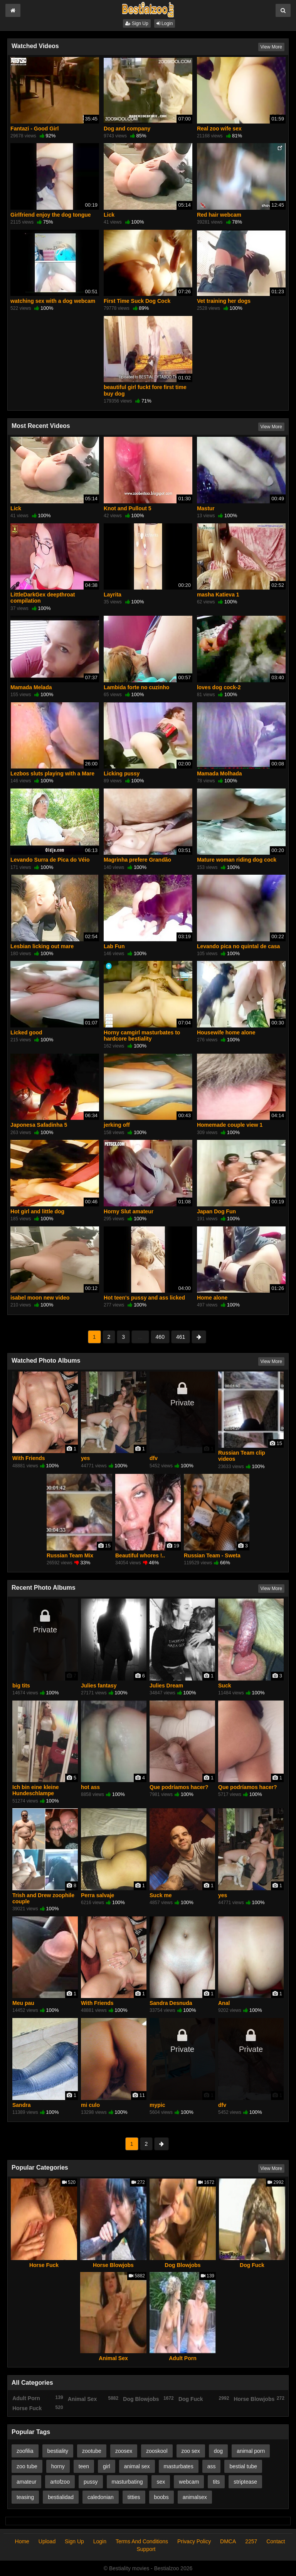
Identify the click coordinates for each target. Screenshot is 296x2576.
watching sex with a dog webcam (52, 301)
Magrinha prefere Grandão (137, 860)
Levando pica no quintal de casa (238, 946)
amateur (26, 2482)
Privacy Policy (194, 2541)
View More (271, 47)
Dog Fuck (252, 2265)
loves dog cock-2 (219, 687)
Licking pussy (122, 773)
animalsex (195, 2497)
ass (211, 2466)
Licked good (26, 1032)
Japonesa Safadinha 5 (38, 1125)
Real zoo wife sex (219, 128)
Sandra (21, 2105)
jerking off (117, 1125)
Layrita (112, 594)
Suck (224, 1685)
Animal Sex (113, 2358)
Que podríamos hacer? (179, 1787)
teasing (25, 2497)
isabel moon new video (39, 1298)
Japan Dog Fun (216, 1211)
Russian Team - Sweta (212, 1555)
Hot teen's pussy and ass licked (144, 1298)
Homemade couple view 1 (229, 1125)
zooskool (156, 2451)
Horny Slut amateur (128, 1211)
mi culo (90, 2105)
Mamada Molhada (219, 773)
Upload (47, 2541)
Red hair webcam (219, 215)
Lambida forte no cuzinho (136, 687)
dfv (154, 1458)
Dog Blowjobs (182, 2265)
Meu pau (23, 2003)
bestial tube (243, 2466)
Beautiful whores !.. (140, 1555)
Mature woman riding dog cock (236, 860)
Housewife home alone (226, 1032)
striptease (245, 2482)
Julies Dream (166, 1685)
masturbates (178, 2466)
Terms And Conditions (142, 2541)
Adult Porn (183, 2358)
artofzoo (60, 2482)
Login (164, 23)
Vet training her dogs (224, 301)
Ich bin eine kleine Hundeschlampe (35, 1790)
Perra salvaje (97, 1895)
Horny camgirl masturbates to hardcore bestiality (142, 1035)
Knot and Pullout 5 (127, 508)
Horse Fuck (44, 2265)
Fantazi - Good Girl (34, 128)
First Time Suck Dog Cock (137, 301)
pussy (91, 2482)
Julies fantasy (99, 1685)
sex (160, 2482)
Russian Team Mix (70, 1555)
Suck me (161, 1895)
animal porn (251, 2451)
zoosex (123, 2451)
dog (218, 2451)
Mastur (206, 508)
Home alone (212, 1298)
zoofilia (25, 2451)
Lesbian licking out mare (42, 946)
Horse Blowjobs (113, 2265)
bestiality (57, 2451)
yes (85, 1458)
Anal (224, 2003)
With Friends (28, 1458)
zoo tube (27, 2466)
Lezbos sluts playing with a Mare (52, 773)
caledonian (100, 2497)
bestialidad (61, 2497)
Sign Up (136, 23)
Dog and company (127, 128)
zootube (91, 2451)
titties (134, 2497)
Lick (109, 215)
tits (216, 2482)
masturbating (127, 2482)
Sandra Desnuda (171, 2003)
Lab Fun (114, 946)
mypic (157, 2105)
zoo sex (191, 2451)
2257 (251, 2541)
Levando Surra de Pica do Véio (49, 860)
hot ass (90, 1787)
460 (160, 1337)
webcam (189, 2482)
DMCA (228, 2541)
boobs (161, 2497)
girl (106, 2466)
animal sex (137, 2466)
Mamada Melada (31, 687)
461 (180, 1337)
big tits (21, 1685)
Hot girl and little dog (37, 1211)
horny (58, 2466)
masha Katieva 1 (218, 594)
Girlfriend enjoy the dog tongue (50, 215)
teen (84, 2466)
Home (22, 2541)
